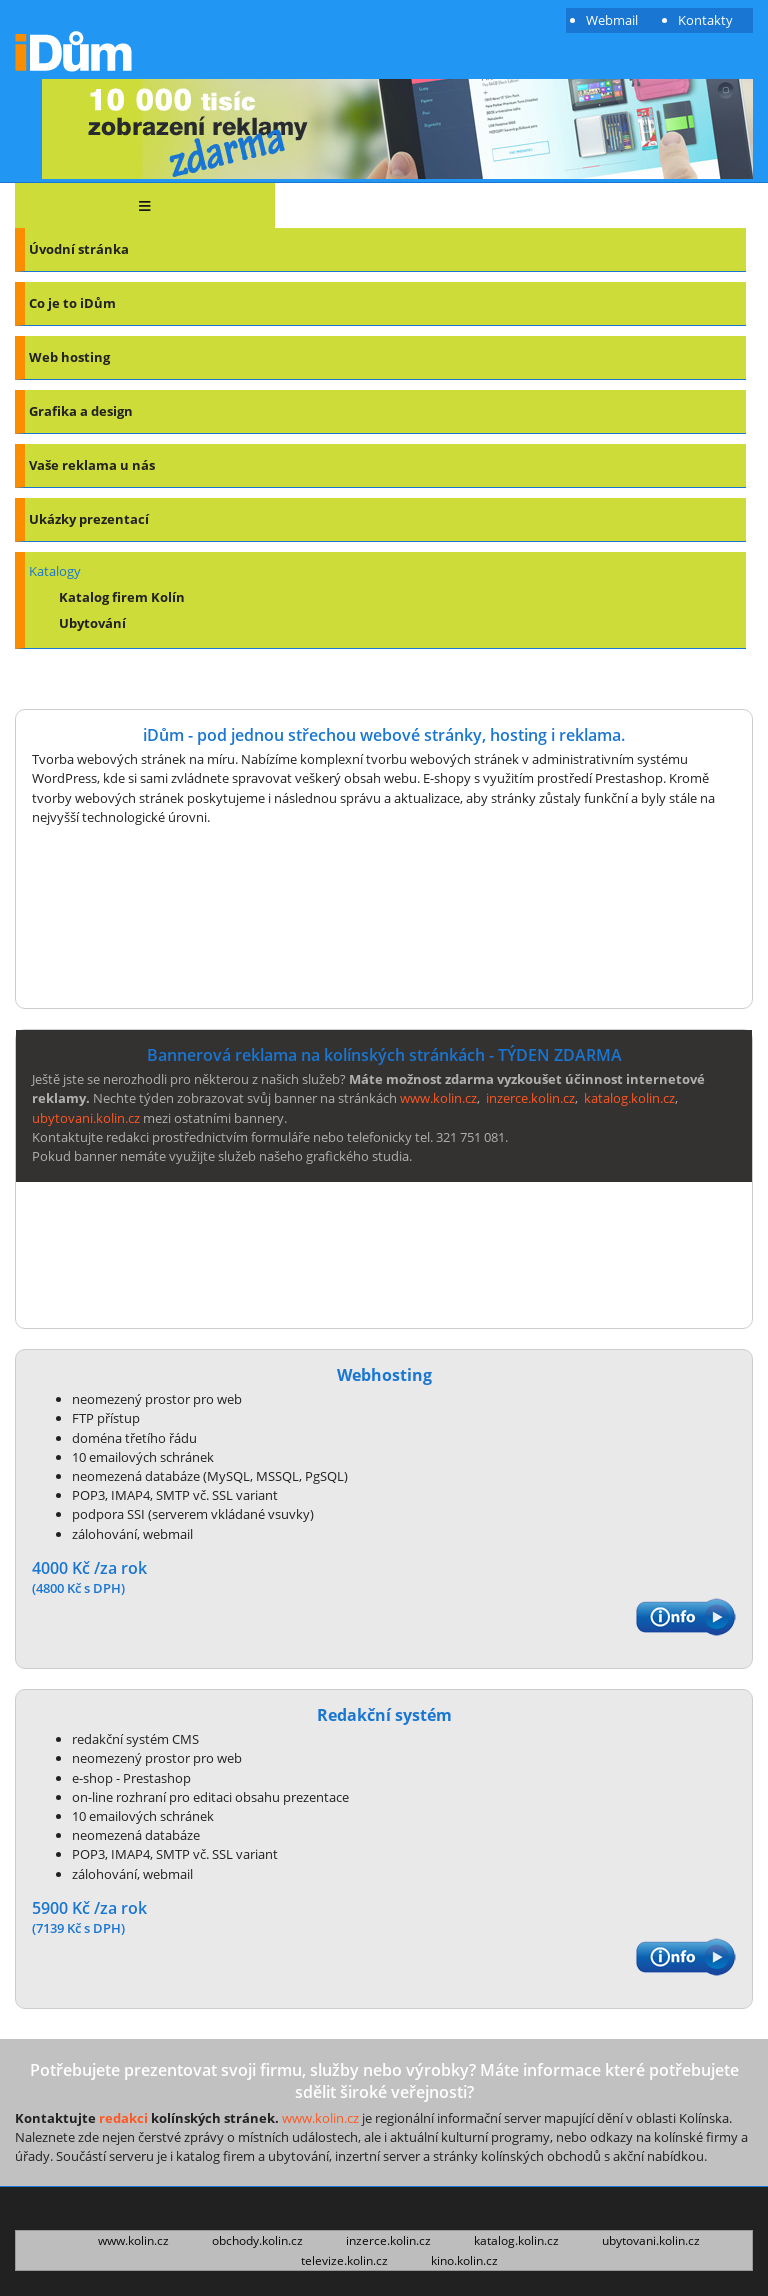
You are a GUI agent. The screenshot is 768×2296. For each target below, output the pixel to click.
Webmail (612, 20)
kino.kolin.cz (464, 2261)
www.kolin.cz (438, 1098)
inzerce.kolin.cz (530, 1098)
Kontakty (705, 20)
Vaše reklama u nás (92, 465)
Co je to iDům (72, 303)
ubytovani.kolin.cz (86, 1118)
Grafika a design (81, 411)
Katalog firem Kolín (122, 597)
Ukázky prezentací (89, 519)
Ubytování (92, 623)
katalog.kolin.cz (629, 1098)
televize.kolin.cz (344, 2261)
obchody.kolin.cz (257, 2241)
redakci (123, 2118)
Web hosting (69, 357)
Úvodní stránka (79, 249)
